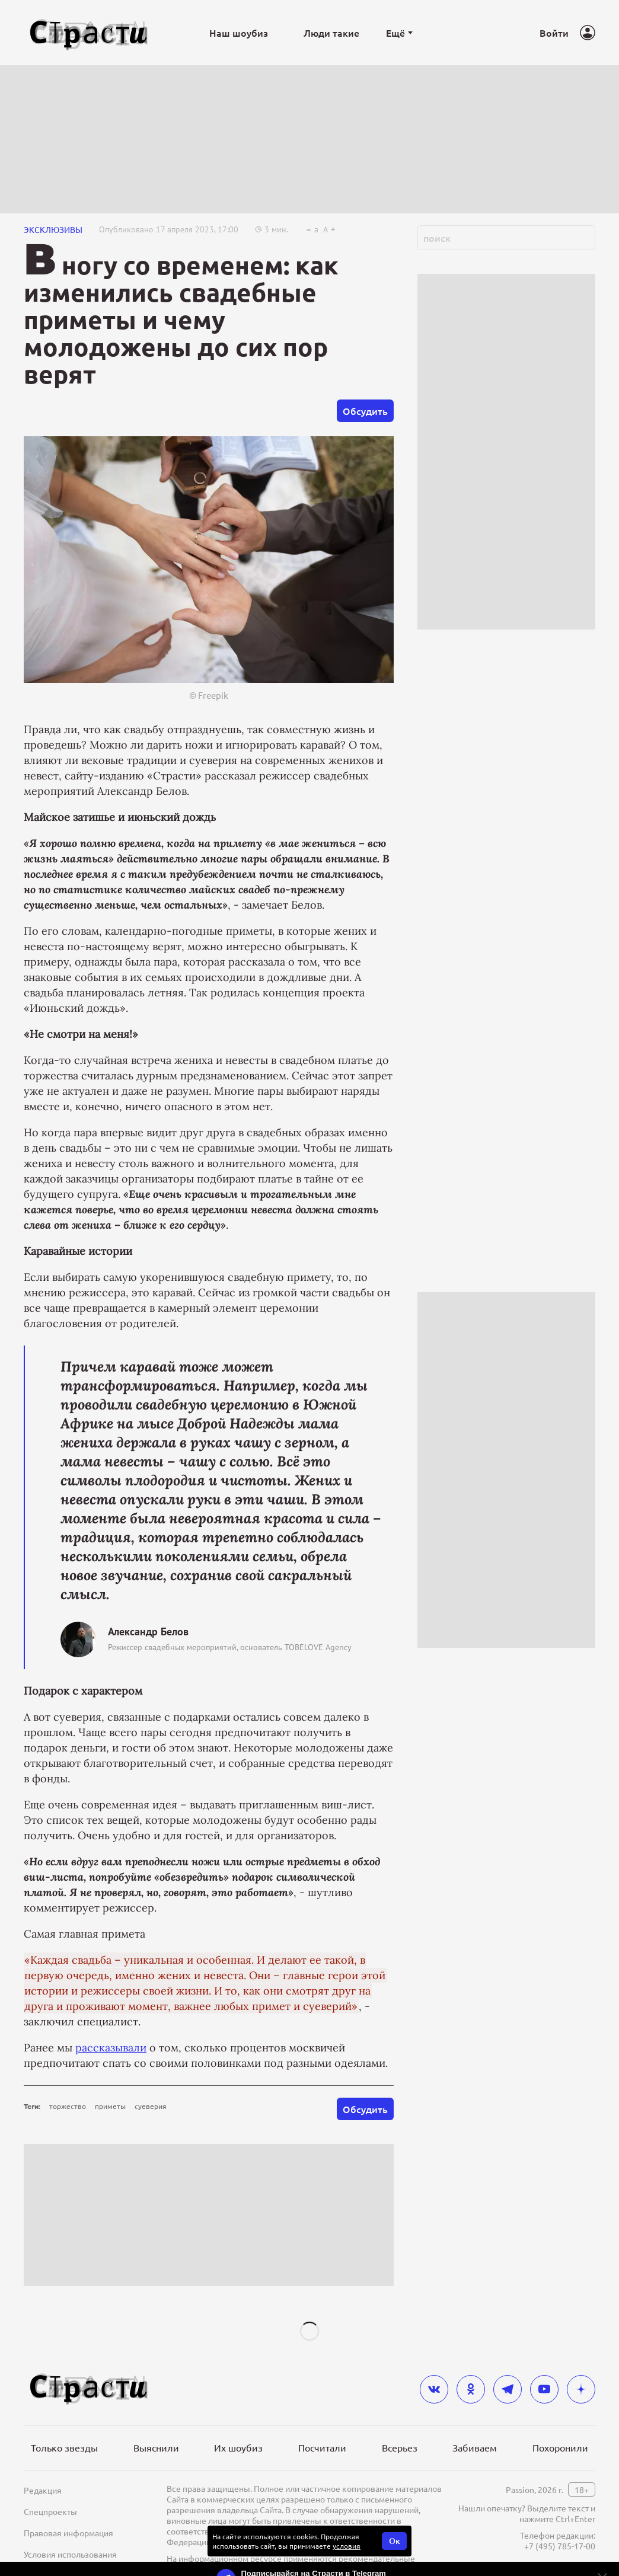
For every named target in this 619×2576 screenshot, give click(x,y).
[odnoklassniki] (471, 2389)
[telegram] (507, 2389)
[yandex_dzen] (581, 2389)
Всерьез (399, 2447)
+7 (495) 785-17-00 (559, 2545)
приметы (110, 2106)
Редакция (43, 2490)
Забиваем (474, 2447)
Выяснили (156, 2447)
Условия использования (70, 2554)
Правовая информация (68, 2532)
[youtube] (544, 2389)
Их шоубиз (238, 2447)
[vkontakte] (434, 2389)
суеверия (151, 2106)
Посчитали (322, 2447)
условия (346, 2546)
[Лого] (89, 33)
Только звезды (64, 2447)
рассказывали (110, 2047)
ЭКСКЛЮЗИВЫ (53, 229)
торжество (67, 2106)
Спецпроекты (50, 2511)
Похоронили (560, 2447)
